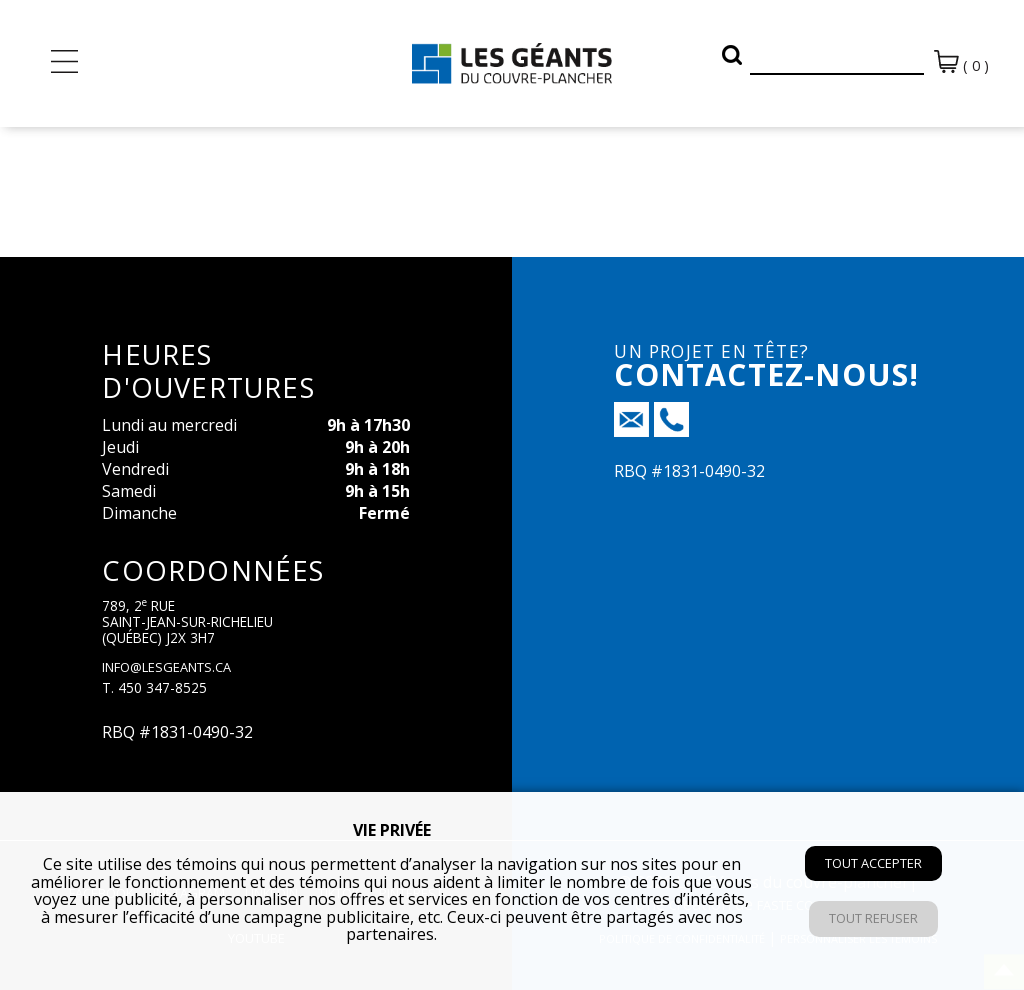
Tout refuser (873, 918)
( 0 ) (961, 62)
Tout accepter (873, 863)
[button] (732, 55)
